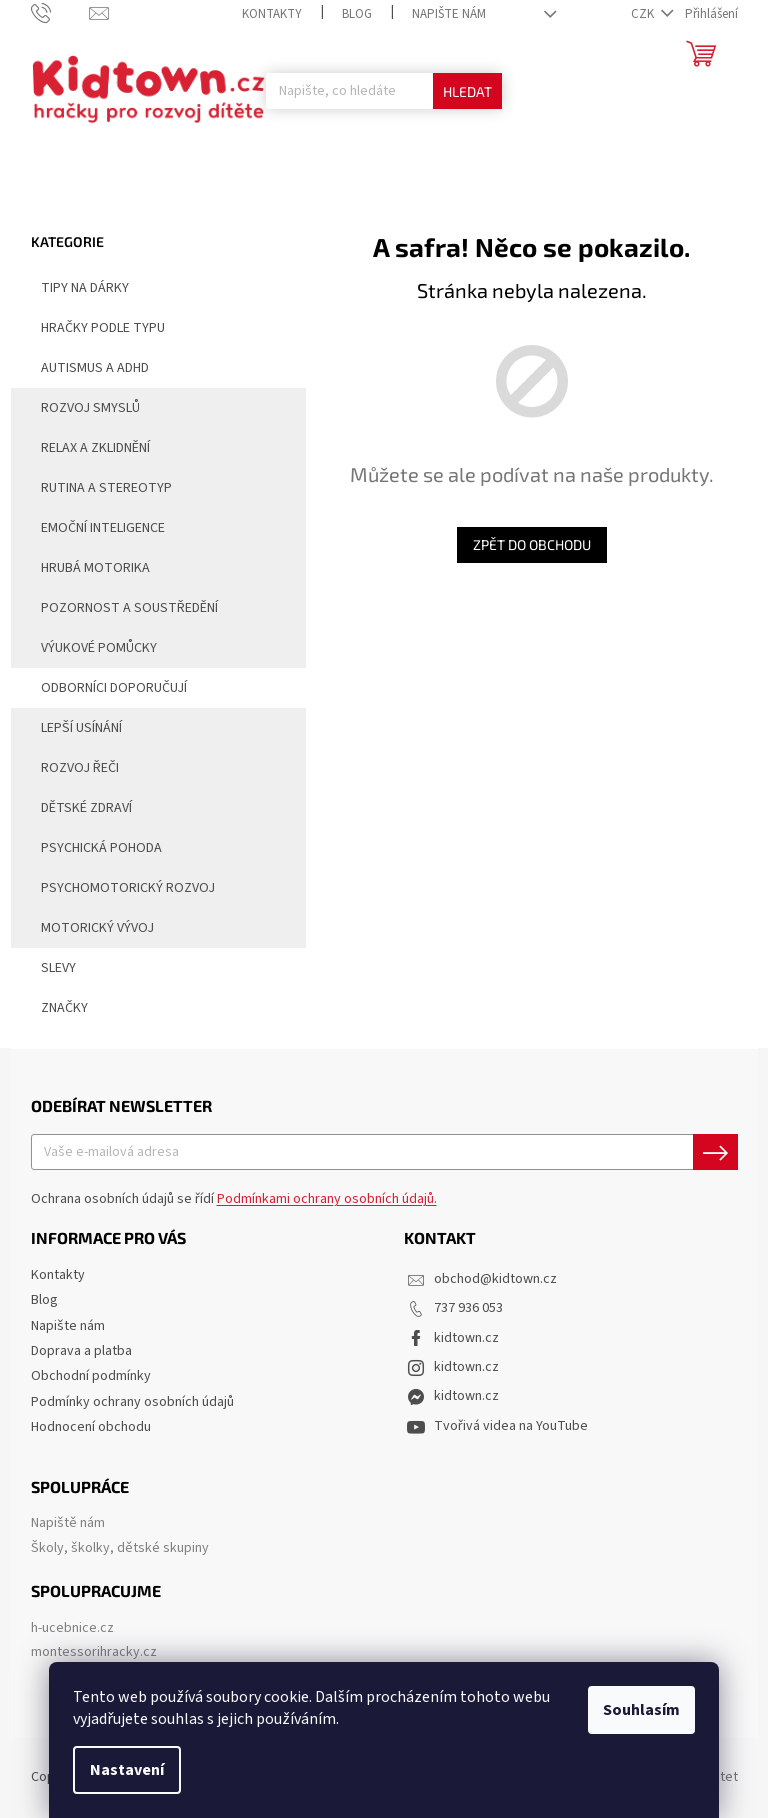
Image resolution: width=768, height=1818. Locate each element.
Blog (357, 14)
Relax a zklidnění (95, 448)
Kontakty (272, 14)
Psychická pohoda (101, 848)
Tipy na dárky (75, 286)
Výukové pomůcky (99, 648)
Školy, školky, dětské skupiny (120, 1548)
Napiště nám (68, 1523)
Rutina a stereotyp (106, 488)
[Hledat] (384, 91)
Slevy (48, 966)
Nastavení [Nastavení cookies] (127, 1770)
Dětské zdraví (86, 808)
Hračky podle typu (93, 326)
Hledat (467, 91)
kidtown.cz (466, 1338)
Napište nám (449, 14)
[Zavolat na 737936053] (60, 13)
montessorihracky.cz (94, 1652)
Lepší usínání (81, 728)
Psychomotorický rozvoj (128, 888)
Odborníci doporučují (104, 686)
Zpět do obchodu (532, 544)
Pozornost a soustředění (129, 608)
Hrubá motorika (95, 568)
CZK (644, 14)
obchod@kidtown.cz (495, 1279)
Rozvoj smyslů (90, 408)
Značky (64, 1008)
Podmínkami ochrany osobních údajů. (327, 1199)
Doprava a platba (81, 1351)
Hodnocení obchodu (91, 1427)
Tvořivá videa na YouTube (511, 1426)
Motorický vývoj (97, 928)
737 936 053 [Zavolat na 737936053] (468, 1308)
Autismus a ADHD (85, 366)
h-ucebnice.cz (72, 1628)
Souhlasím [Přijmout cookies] (641, 1710)
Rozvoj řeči (80, 768)
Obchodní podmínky (91, 1376)
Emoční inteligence (103, 528)
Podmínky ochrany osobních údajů (132, 1402)
